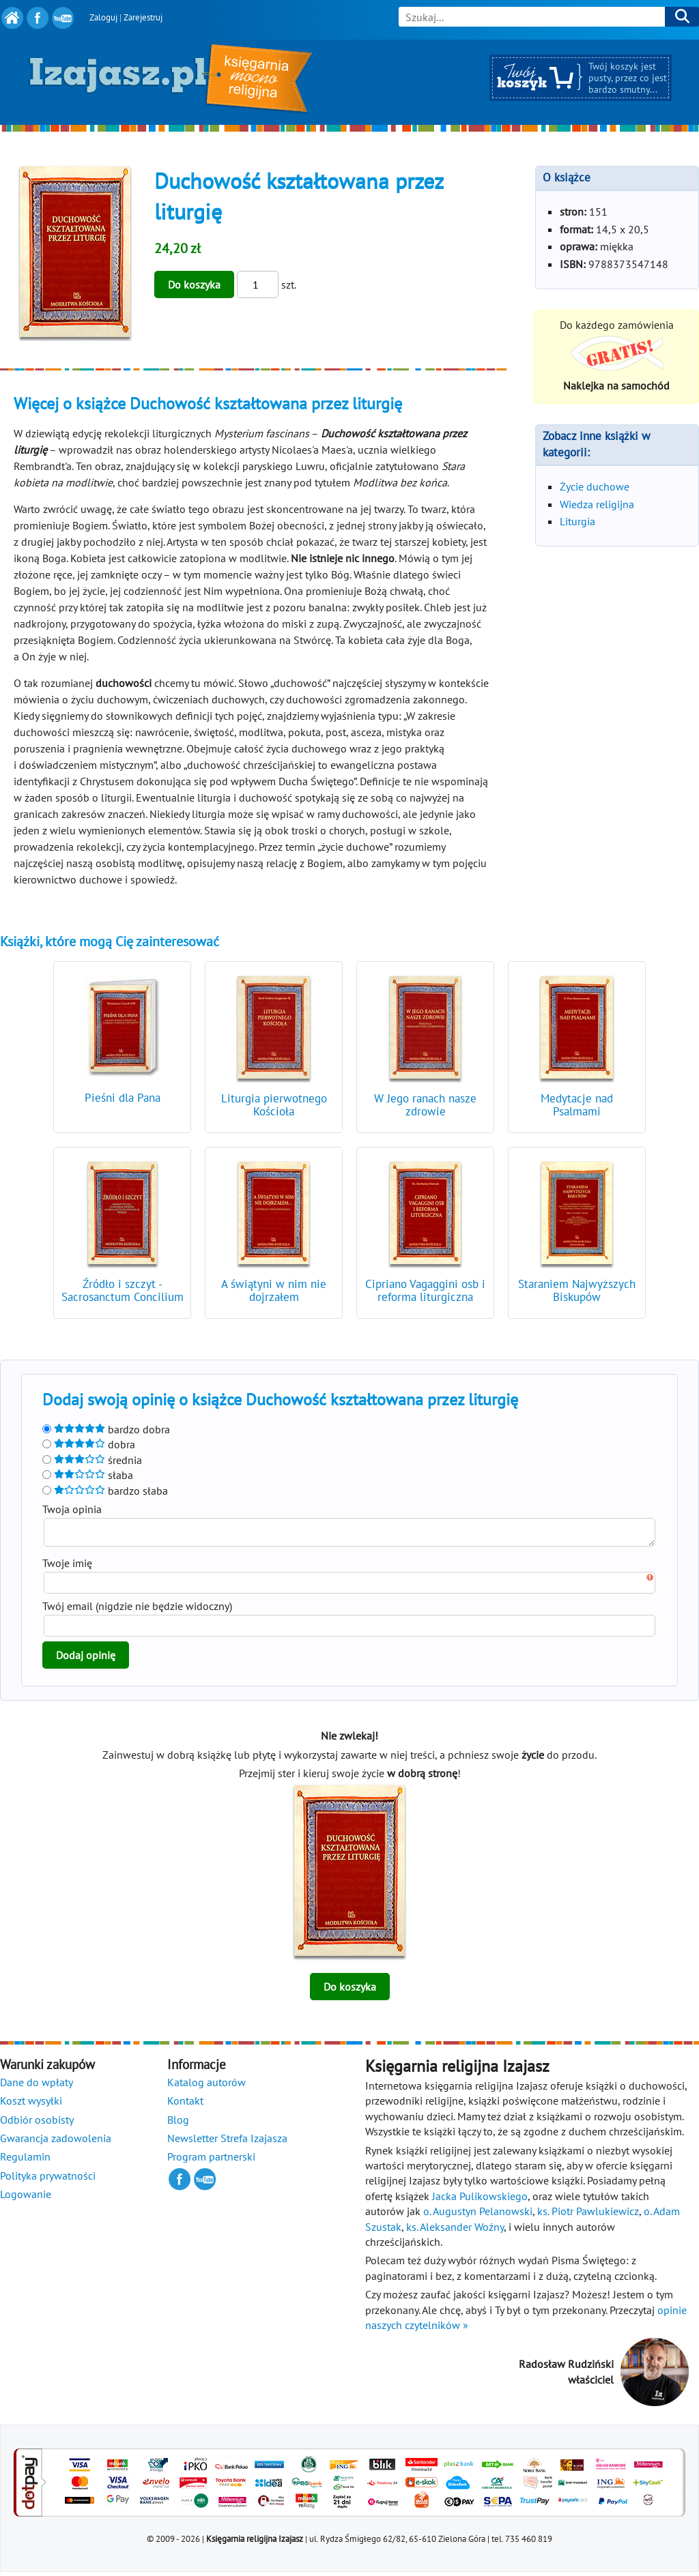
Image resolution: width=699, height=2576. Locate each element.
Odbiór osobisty (37, 2124)
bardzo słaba (105, 1490)
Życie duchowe (594, 486)
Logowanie (25, 2198)
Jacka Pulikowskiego (480, 2200)
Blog (178, 2124)
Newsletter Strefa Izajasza (227, 2142)
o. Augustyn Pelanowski (477, 2215)
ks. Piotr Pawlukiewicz (588, 2215)
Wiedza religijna (597, 504)
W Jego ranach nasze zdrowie (425, 1105)
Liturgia (577, 521)
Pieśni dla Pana (122, 1097)
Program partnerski (211, 2160)
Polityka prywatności (48, 2179)
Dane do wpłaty (36, 2086)
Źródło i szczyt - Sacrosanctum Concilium (122, 1290)
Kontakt (185, 2104)
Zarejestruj (143, 17)
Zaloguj (103, 17)
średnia (92, 1460)
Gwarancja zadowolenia (55, 2142)
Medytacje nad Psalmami (577, 1105)
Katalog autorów (206, 2086)
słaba (87, 1475)
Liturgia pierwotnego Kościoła (274, 1105)
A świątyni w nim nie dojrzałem (273, 1290)
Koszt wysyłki (31, 2104)
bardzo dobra (106, 1429)
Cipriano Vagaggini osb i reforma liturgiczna (425, 1290)
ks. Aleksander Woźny (455, 2231)
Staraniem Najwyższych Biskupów (577, 1290)
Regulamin (25, 2160)
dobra (88, 1444)
